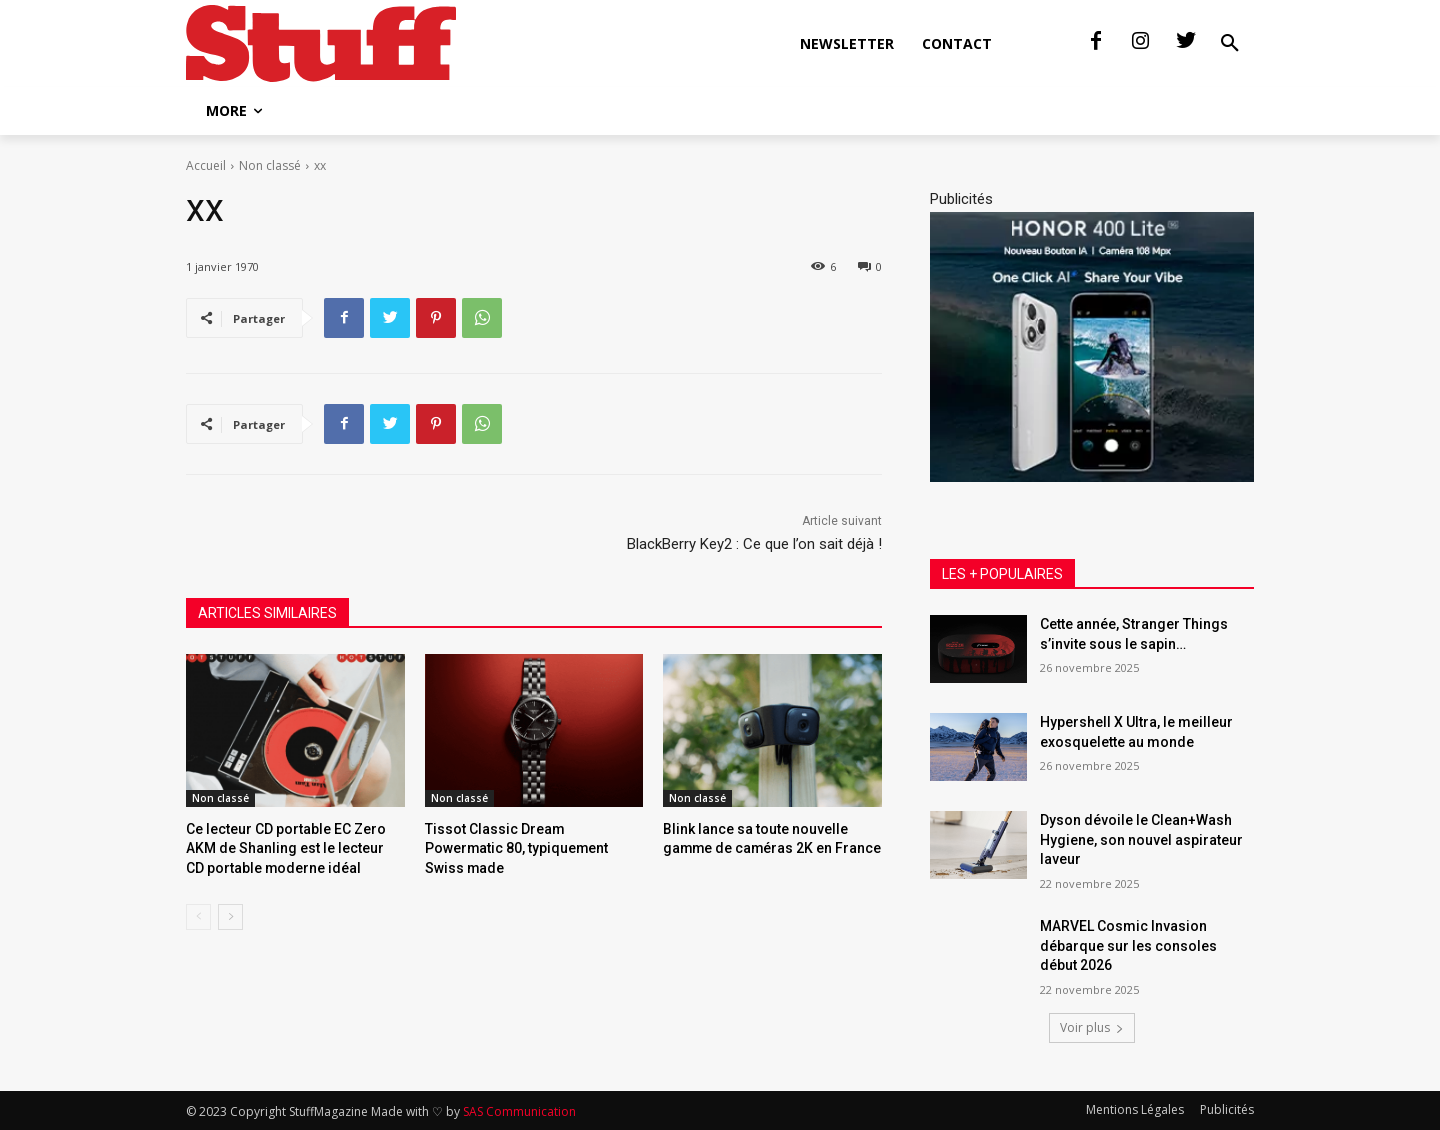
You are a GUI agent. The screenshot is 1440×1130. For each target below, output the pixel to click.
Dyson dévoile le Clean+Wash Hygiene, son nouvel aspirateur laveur (1141, 839)
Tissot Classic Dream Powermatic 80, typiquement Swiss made (529, 846)
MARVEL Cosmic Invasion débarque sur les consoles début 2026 (1128, 945)
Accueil (206, 165)
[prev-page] (198, 913)
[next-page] (230, 913)
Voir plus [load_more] (1092, 1027)
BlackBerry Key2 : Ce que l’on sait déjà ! (754, 544)
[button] (1230, 44)
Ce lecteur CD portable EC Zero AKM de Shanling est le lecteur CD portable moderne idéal (287, 846)
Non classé (270, 165)
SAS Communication (519, 1111)
